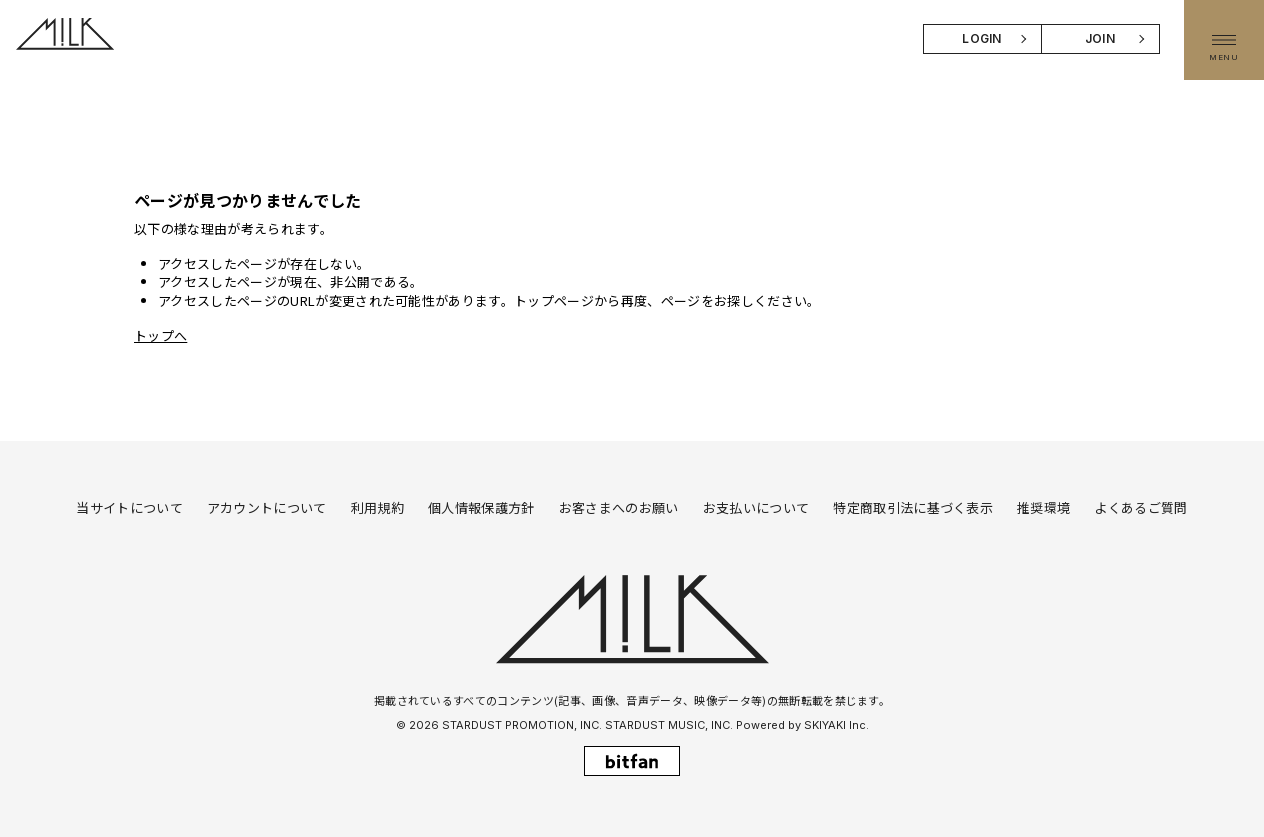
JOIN (1100, 38)
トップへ (160, 335)
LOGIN (982, 38)
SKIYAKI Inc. (836, 725)
